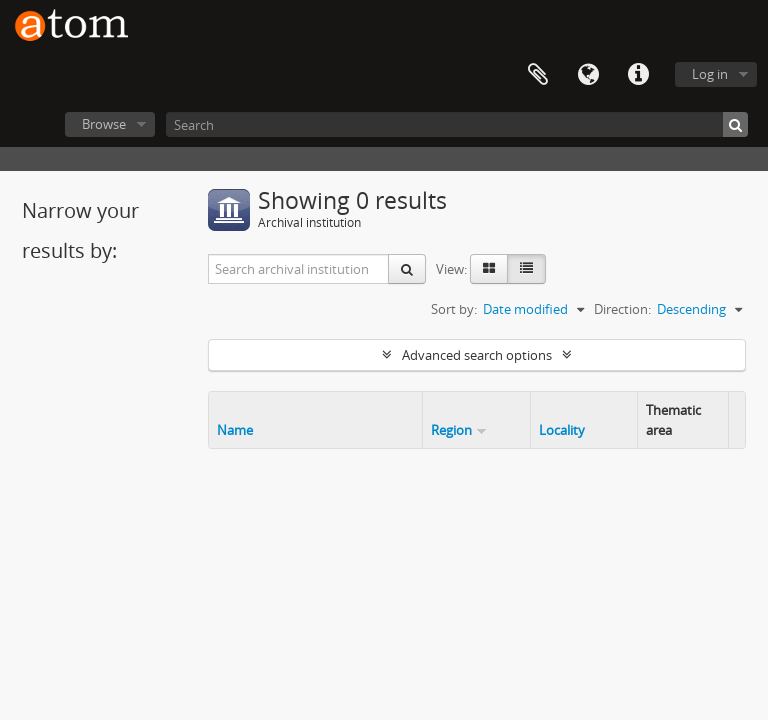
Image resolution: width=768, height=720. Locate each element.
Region (451, 430)
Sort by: (454, 309)
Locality (562, 430)
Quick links (638, 75)
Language (588, 75)
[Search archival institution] (299, 269)
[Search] (457, 124)
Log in (710, 74)
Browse (104, 124)
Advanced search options (477, 355)
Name (235, 430)
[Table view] (526, 269)
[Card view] (489, 269)
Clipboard (538, 75)
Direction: (622, 309)
